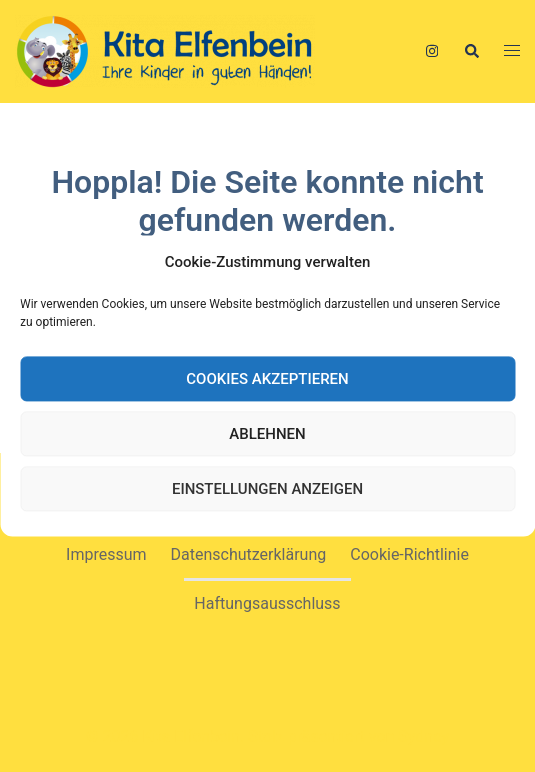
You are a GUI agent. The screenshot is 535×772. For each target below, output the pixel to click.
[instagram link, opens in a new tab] (430, 50)
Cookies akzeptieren (267, 379)
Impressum (106, 554)
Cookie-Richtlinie (409, 554)
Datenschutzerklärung (249, 554)
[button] (471, 51)
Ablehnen (267, 434)
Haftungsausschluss (267, 603)
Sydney (423, 736)
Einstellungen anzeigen (267, 489)
